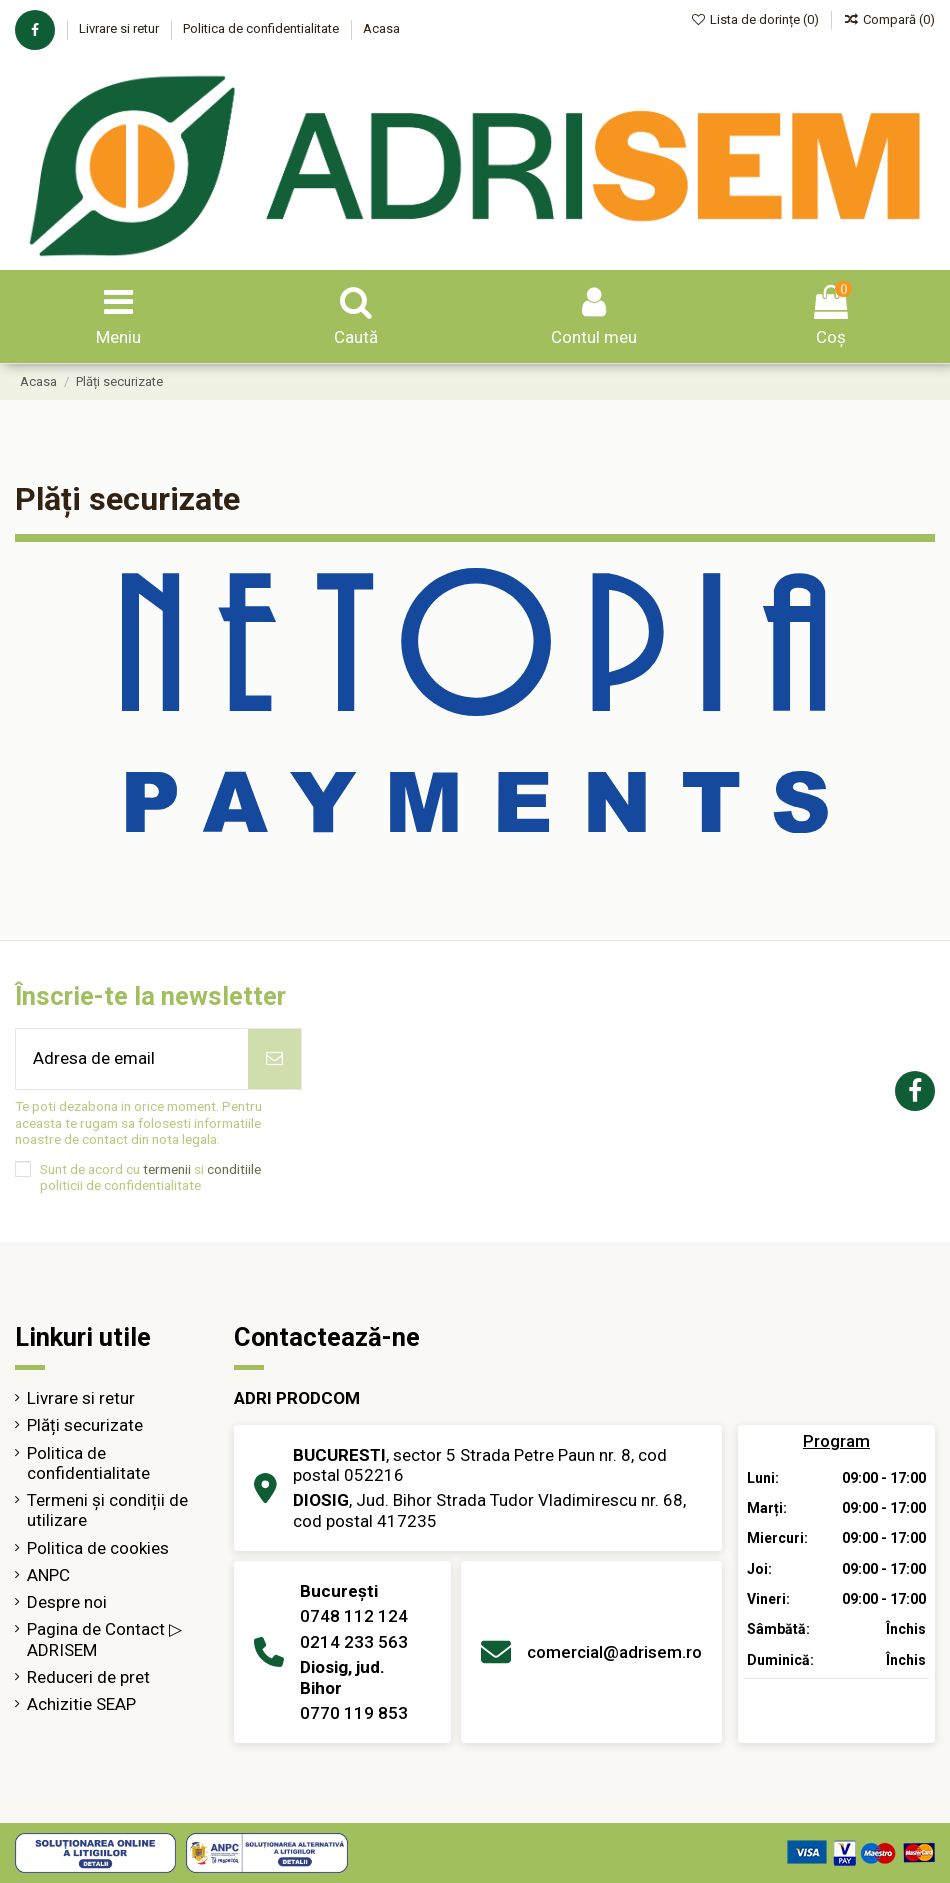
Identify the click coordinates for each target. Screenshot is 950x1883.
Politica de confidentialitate (262, 28)
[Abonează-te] (274, 1059)
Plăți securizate (85, 1425)
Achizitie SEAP (81, 1704)
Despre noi (67, 1602)
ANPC (48, 1575)
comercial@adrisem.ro (614, 1652)
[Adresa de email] (132, 1059)
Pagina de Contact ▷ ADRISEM (104, 1639)
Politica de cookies (98, 1548)
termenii (167, 1169)
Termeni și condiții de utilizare (107, 1510)
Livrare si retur (120, 28)
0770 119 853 (354, 1713)
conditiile (234, 1169)
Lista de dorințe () (757, 19)
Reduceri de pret (88, 1677)
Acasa (381, 28)
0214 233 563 (354, 1642)
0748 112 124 (354, 1616)
